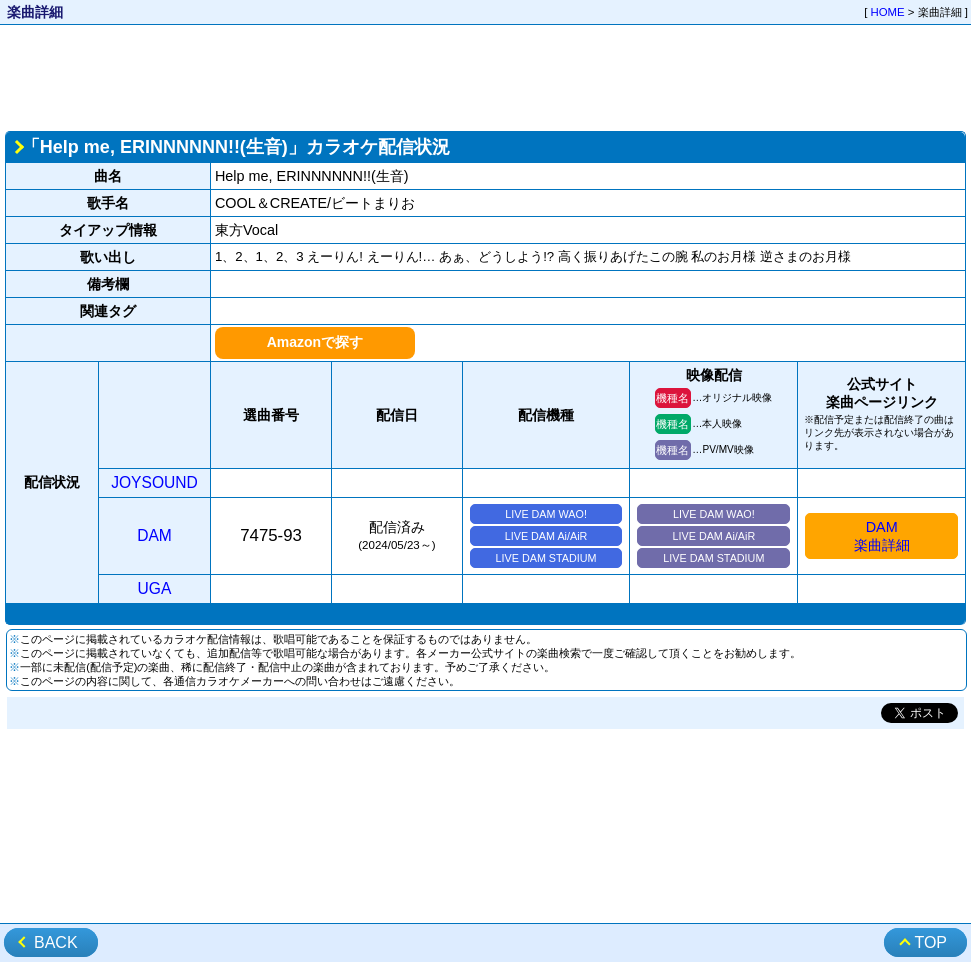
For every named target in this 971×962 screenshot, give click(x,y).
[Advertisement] (485, 76)
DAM (154, 535)
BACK (56, 942)
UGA (155, 588)
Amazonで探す (315, 342)
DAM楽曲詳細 (882, 536)
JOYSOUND (154, 482)
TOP (930, 942)
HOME (888, 12)
